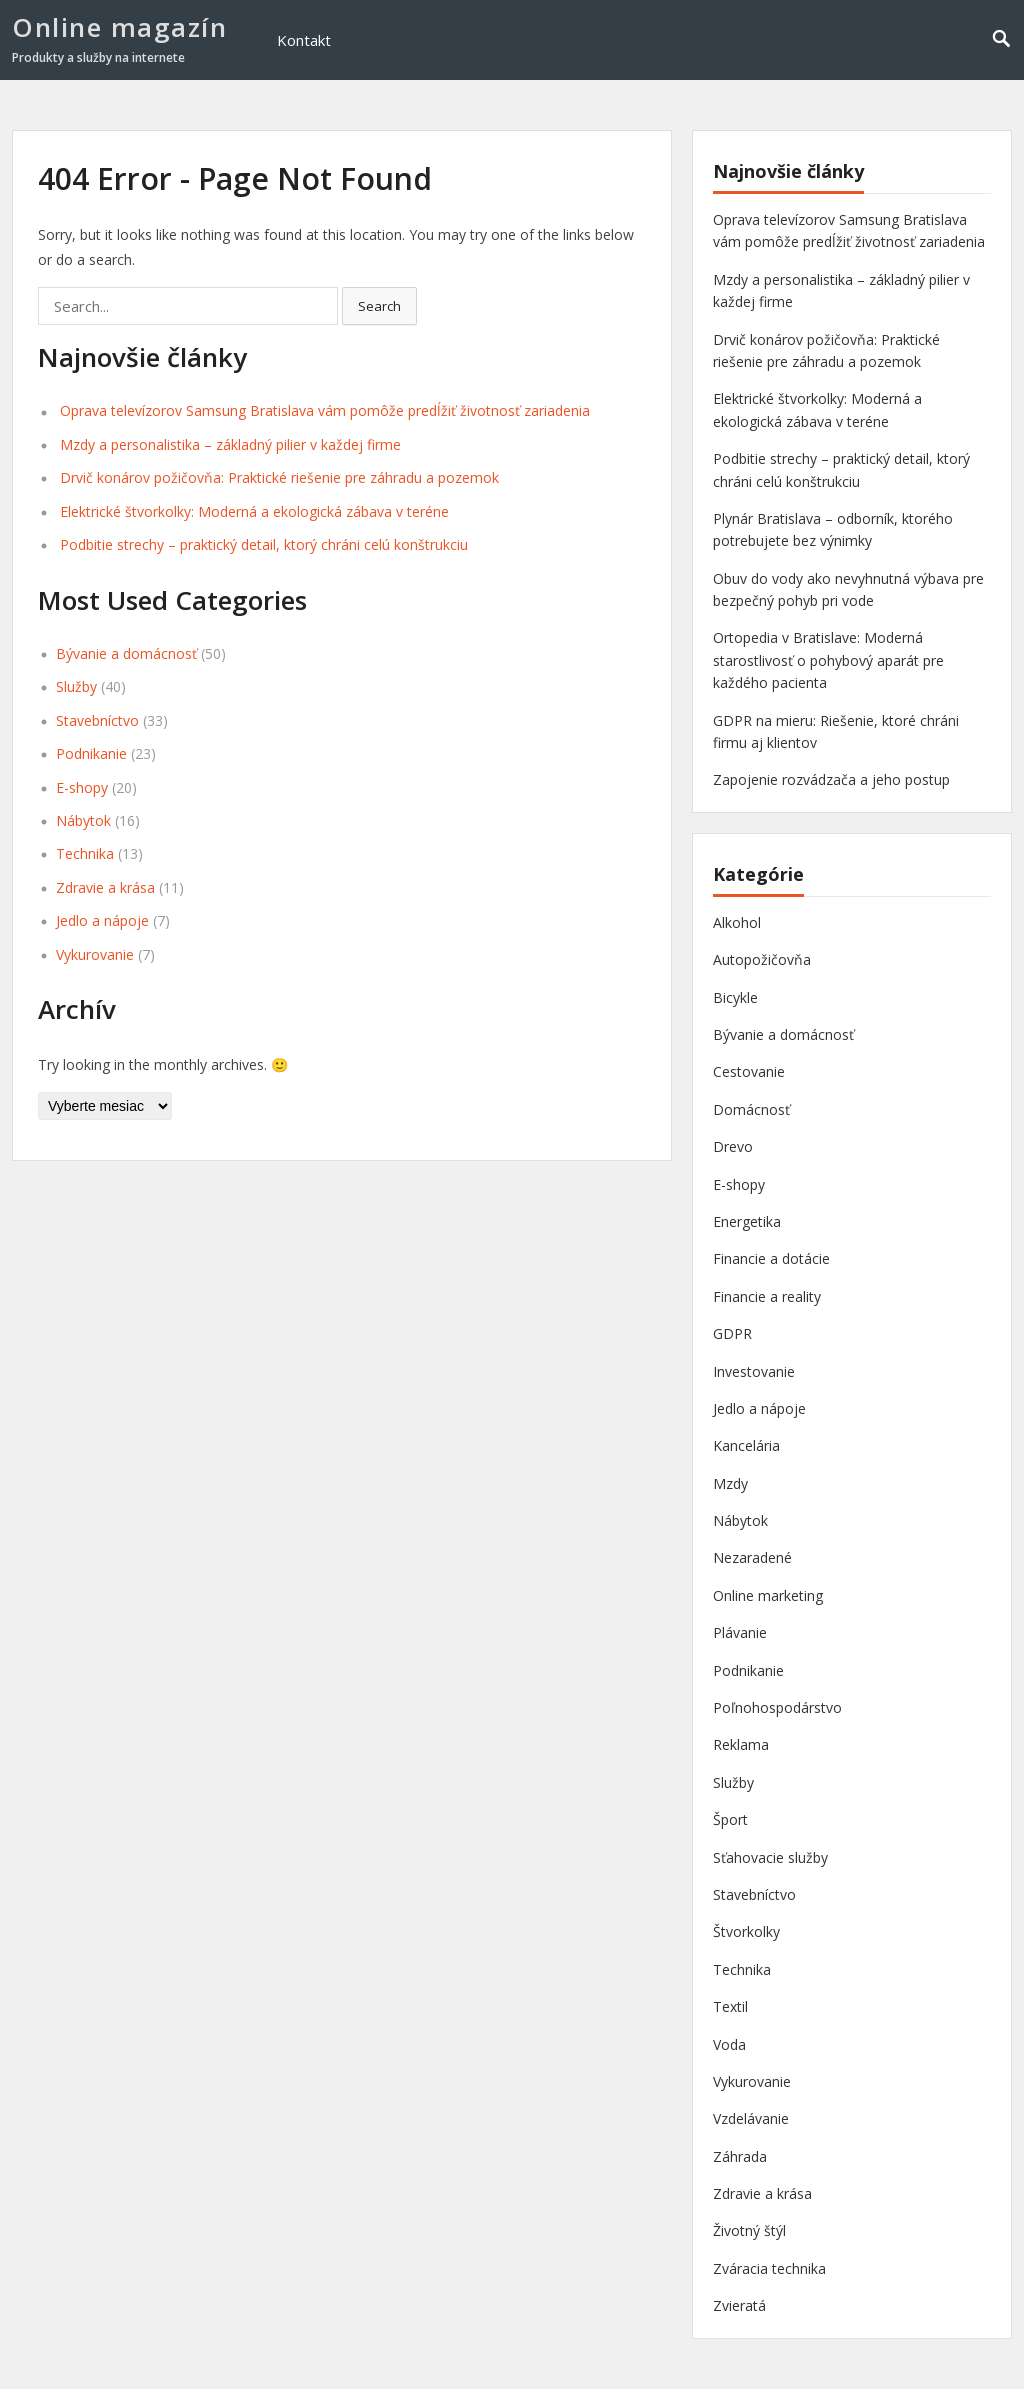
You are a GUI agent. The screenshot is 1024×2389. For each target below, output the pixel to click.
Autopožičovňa (762, 959)
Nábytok (83, 820)
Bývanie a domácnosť (126, 653)
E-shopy (82, 787)
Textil (730, 2006)
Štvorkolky (746, 1931)
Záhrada (740, 2156)
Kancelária (746, 1445)
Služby (76, 686)
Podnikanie (91, 753)
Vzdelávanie (751, 2118)
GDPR (732, 1333)
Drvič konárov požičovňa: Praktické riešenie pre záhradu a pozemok (279, 477)
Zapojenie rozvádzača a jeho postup (831, 779)
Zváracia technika (769, 2268)
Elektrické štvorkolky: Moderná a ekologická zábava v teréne (254, 511)
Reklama (741, 1744)
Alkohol (737, 922)
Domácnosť (751, 1109)
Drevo (733, 1146)
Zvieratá (739, 2305)
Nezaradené (752, 1557)
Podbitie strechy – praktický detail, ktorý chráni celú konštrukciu (264, 544)
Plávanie (740, 1632)
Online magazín (119, 27)
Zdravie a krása (105, 887)
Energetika (747, 1221)
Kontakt (304, 40)
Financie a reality (767, 1296)
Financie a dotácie (771, 1258)
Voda (729, 2044)
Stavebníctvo (97, 720)
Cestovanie (749, 1071)
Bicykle (735, 997)
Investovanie (754, 1371)
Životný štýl (749, 2230)
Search (379, 306)
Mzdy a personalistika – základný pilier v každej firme (230, 444)
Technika (85, 853)
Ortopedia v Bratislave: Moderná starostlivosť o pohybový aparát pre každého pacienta (828, 660)
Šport (730, 1819)
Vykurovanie (95, 954)
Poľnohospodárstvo (777, 1707)
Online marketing (768, 1595)
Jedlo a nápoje (102, 920)
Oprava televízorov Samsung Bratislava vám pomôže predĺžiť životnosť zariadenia (325, 410)
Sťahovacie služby (770, 1857)
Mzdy (730, 1483)
